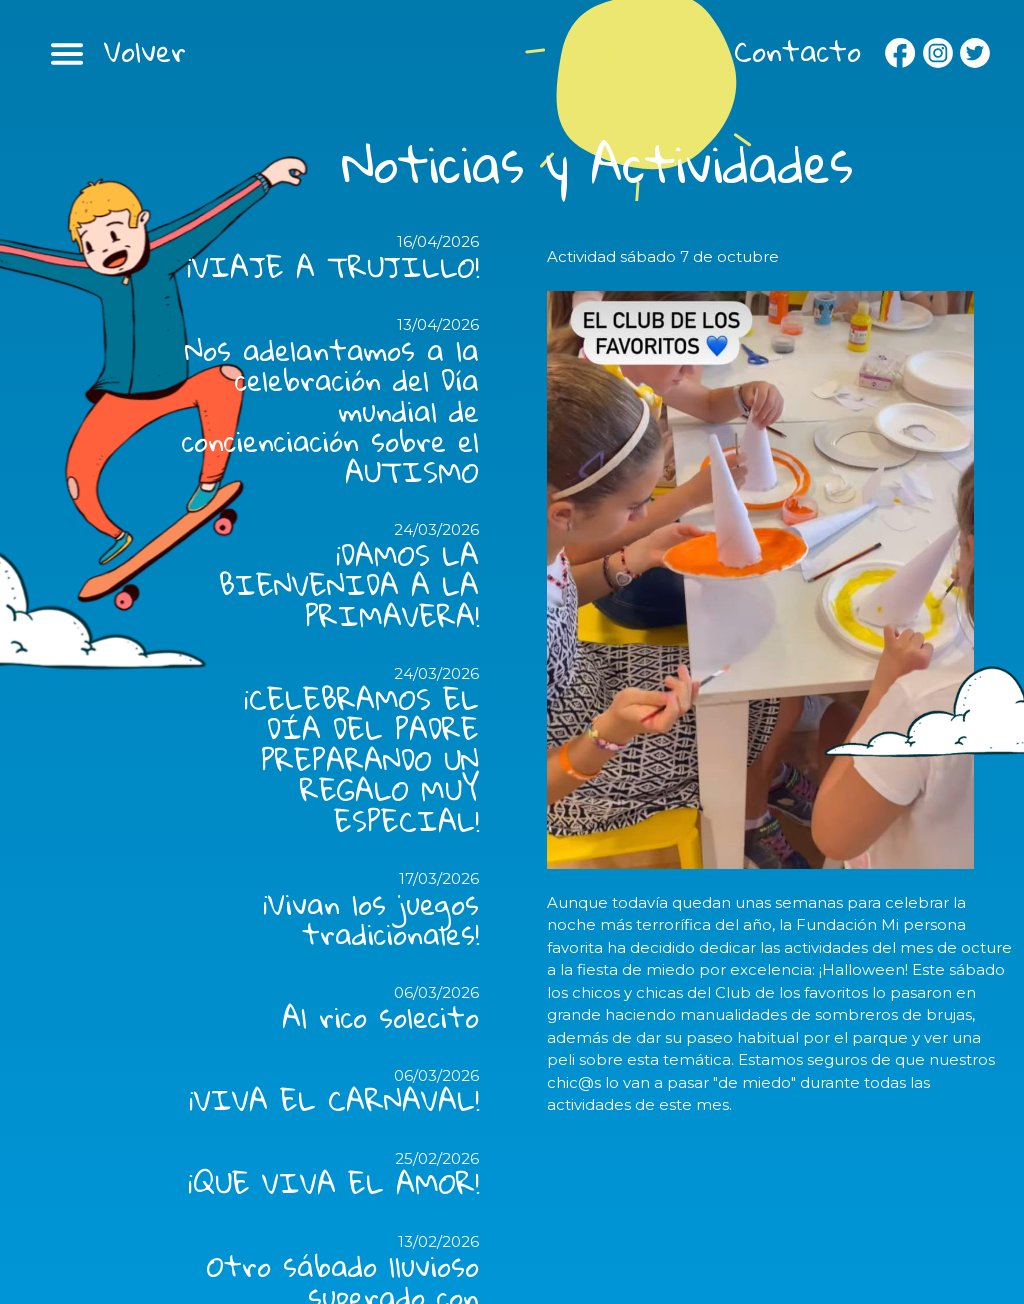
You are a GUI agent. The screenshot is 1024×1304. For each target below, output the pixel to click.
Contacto (797, 51)
